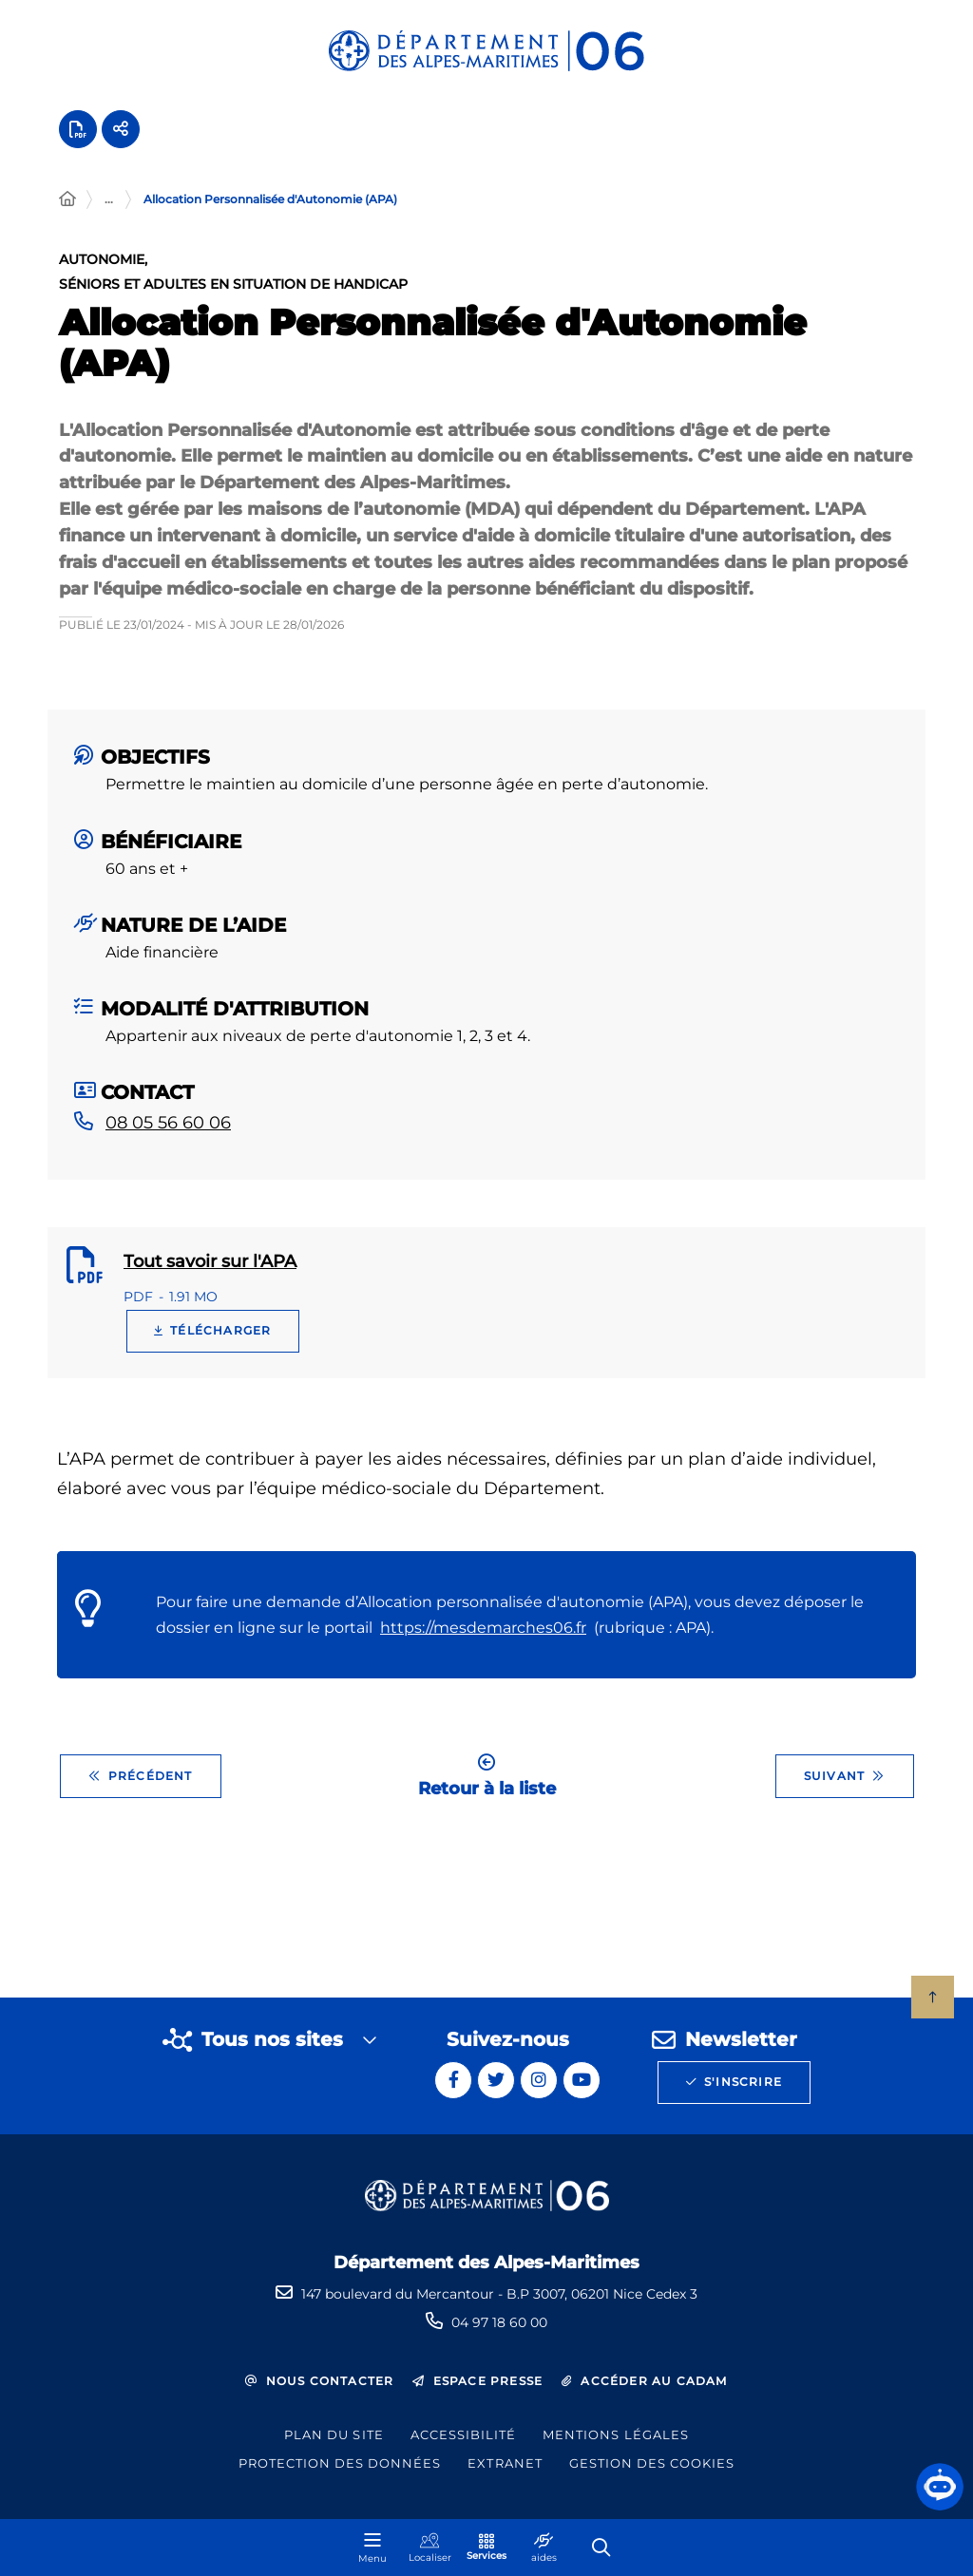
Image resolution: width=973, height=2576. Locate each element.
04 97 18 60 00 (499, 2322)
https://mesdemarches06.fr (483, 1637)
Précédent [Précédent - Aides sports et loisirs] (140, 1785)
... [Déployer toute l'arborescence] (109, 208)
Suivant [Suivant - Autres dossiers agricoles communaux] (845, 1785)
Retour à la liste (487, 1785)
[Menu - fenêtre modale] (372, 2547)
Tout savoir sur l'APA (210, 1270)
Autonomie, (103, 269)
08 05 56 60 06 (168, 1132)
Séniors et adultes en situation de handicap (233, 294)
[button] (939, 2486)
